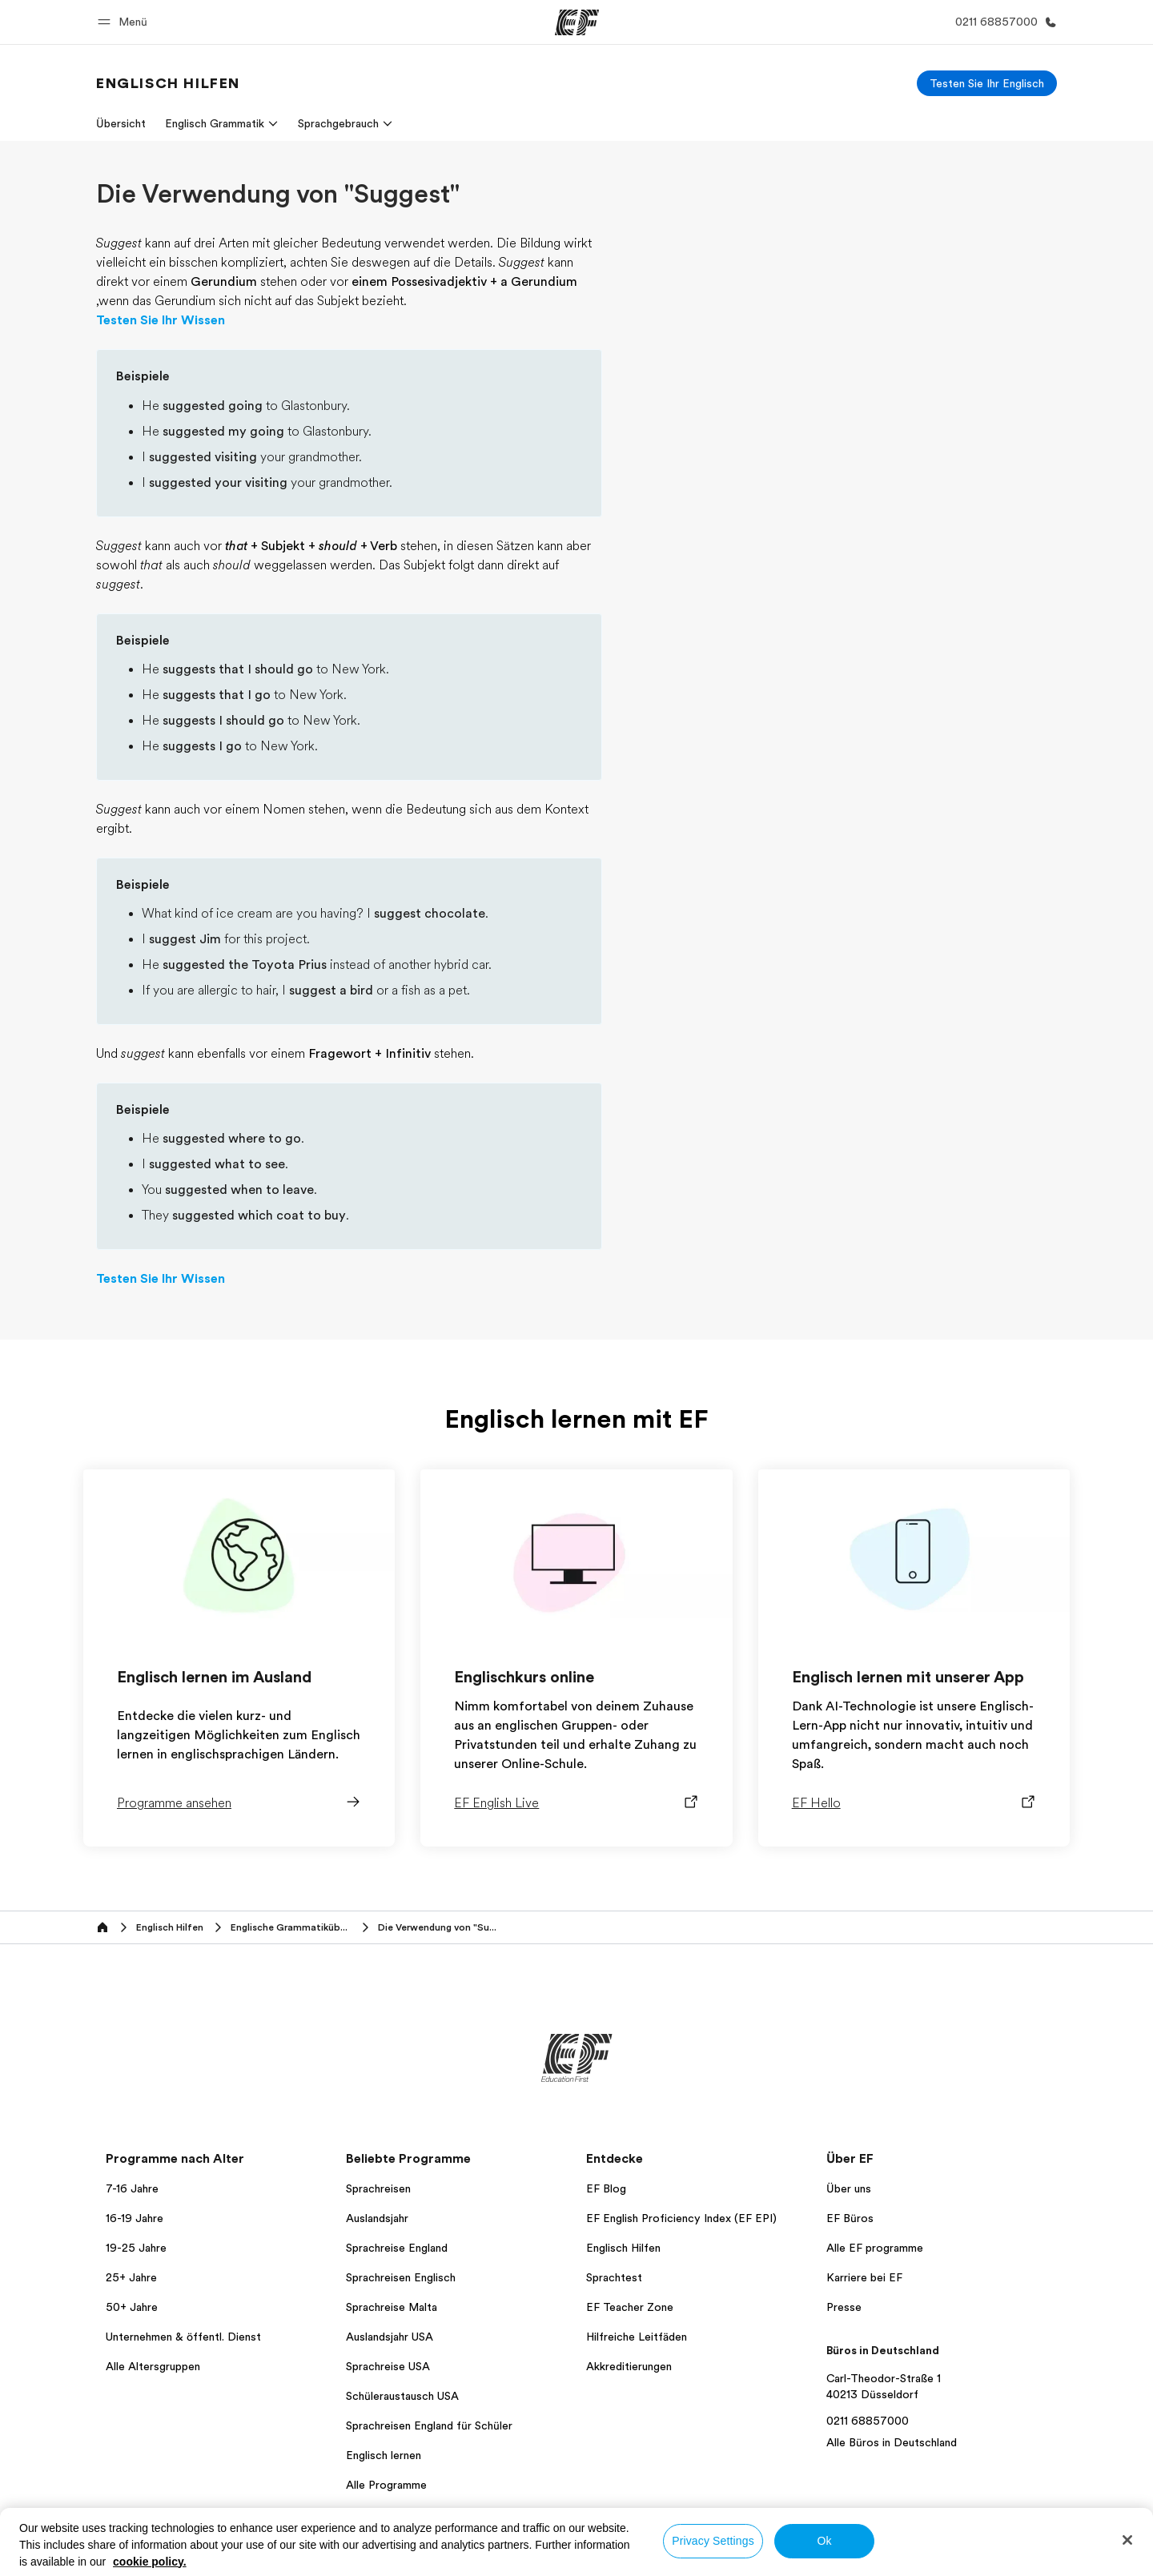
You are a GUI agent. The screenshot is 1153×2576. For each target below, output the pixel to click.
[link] (168, 83)
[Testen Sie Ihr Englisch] (987, 83)
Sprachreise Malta (391, 2307)
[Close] (1127, 2540)
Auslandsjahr (377, 2218)
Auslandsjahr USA (389, 2336)
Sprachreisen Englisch (401, 2277)
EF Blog (606, 2188)
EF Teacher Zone (629, 2307)
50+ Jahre (132, 2307)
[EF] (577, 22)
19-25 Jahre (136, 2247)
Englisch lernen (383, 2455)
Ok (824, 2540)
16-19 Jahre (134, 2218)
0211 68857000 (867, 2420)
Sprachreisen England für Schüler (429, 2425)
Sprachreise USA (388, 2366)
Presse (844, 2307)
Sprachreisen (378, 2188)
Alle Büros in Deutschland (891, 2442)
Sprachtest (614, 2277)
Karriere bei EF (864, 2277)
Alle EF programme (874, 2247)
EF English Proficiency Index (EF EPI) (681, 2218)
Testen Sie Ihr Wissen (160, 320)
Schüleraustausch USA (402, 2395)
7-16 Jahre (132, 2188)
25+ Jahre (131, 2277)
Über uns (848, 2188)
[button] (125, 22)
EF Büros (850, 2218)
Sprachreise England (397, 2247)
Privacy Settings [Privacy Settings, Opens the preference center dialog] (713, 2540)
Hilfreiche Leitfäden (636, 2336)
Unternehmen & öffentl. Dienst (183, 2336)
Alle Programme (386, 2484)
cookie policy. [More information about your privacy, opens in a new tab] (150, 2561)
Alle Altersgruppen (153, 2366)
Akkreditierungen (629, 2366)
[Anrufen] (1003, 22)
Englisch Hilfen (623, 2247)
